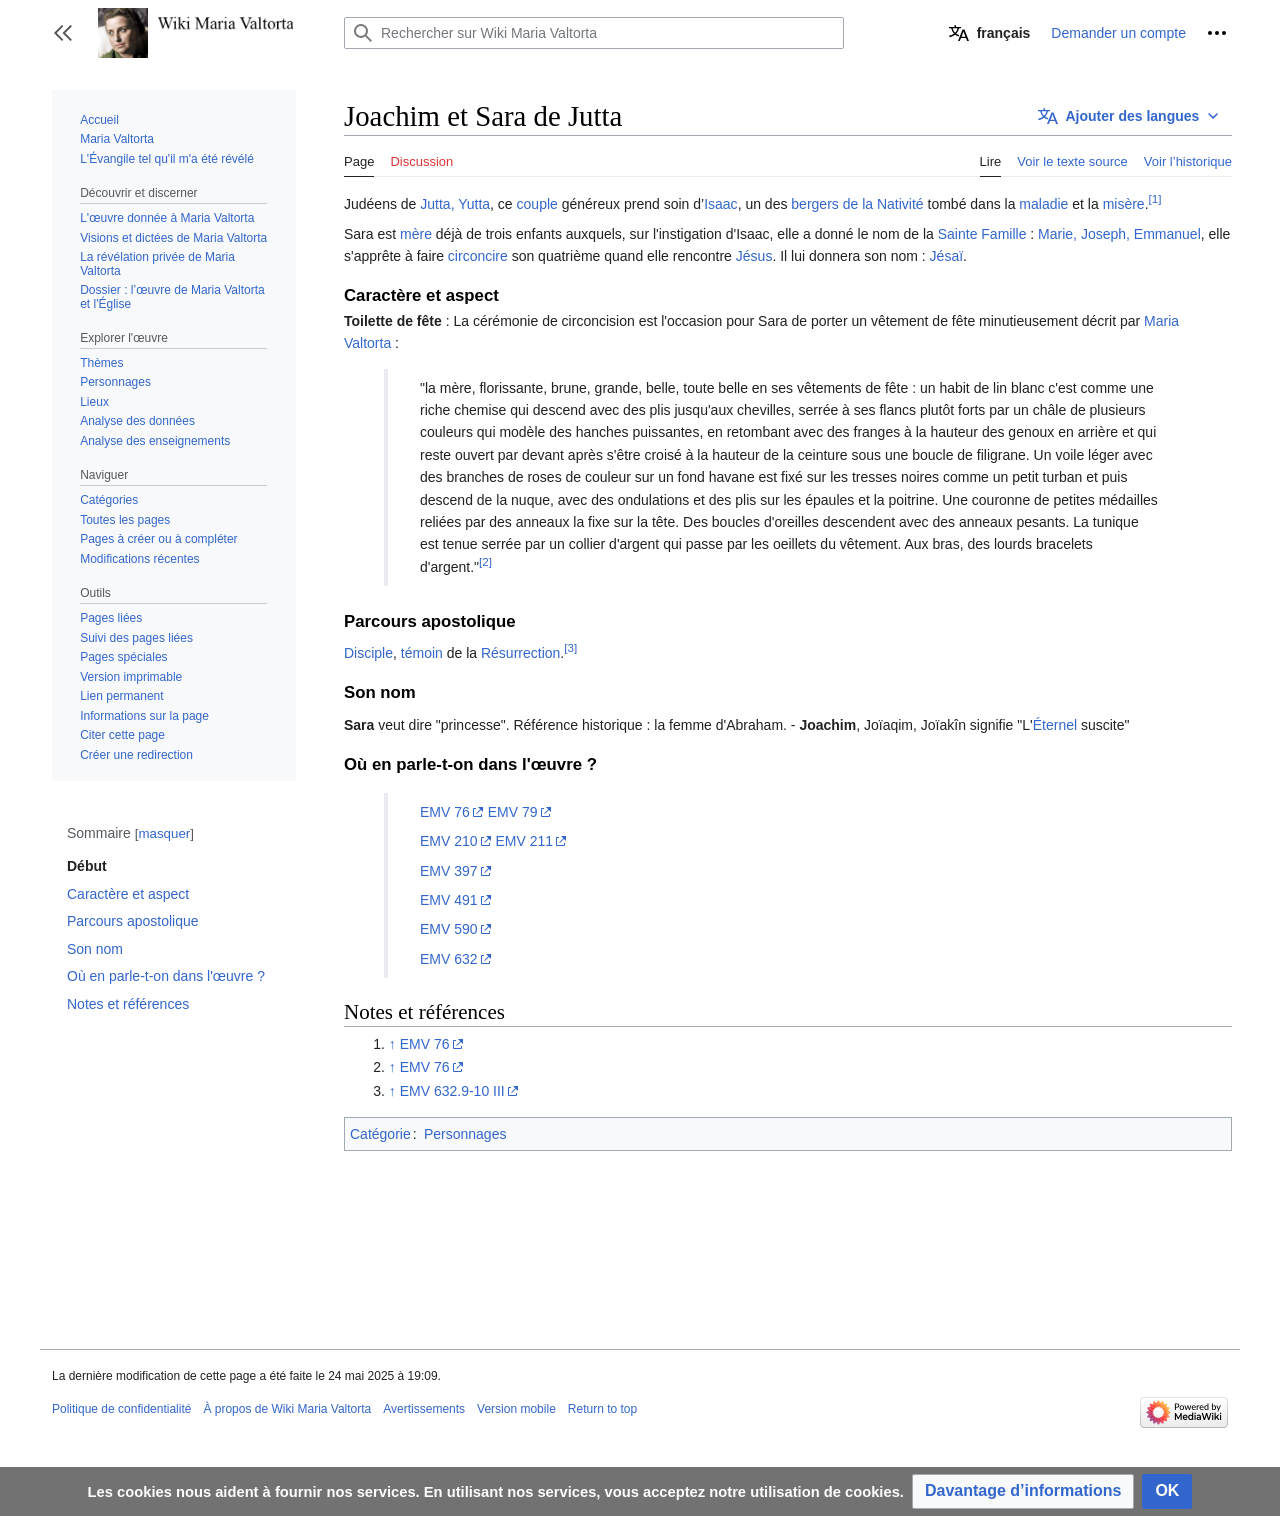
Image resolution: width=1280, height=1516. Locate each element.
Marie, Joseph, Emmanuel (1119, 234)
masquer (164, 833)
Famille (1003, 234)
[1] (1155, 199)
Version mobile (516, 1409)
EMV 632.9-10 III (452, 1091)
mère (416, 234)
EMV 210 (449, 841)
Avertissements (424, 1409)
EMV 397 (449, 871)
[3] (570, 648)
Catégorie (380, 1134)
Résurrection (520, 653)
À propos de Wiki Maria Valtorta (287, 1409)
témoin (422, 653)
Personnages (465, 1134)
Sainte (958, 234)
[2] (485, 561)
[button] (63, 33)
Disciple (368, 653)
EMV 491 (449, 900)
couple (537, 204)
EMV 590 (449, 929)
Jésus (754, 256)
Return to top (602, 1409)
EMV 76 (445, 812)
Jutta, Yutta (455, 204)
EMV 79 (513, 812)
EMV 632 (449, 959)
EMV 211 (524, 841)
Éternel (1055, 725)
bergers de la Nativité (857, 204)
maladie (1043, 204)
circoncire (478, 256)
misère (1124, 204)
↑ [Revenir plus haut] (392, 1044)
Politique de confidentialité (121, 1409)
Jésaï (946, 256)
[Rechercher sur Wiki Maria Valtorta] (594, 33)
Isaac (720, 204)
